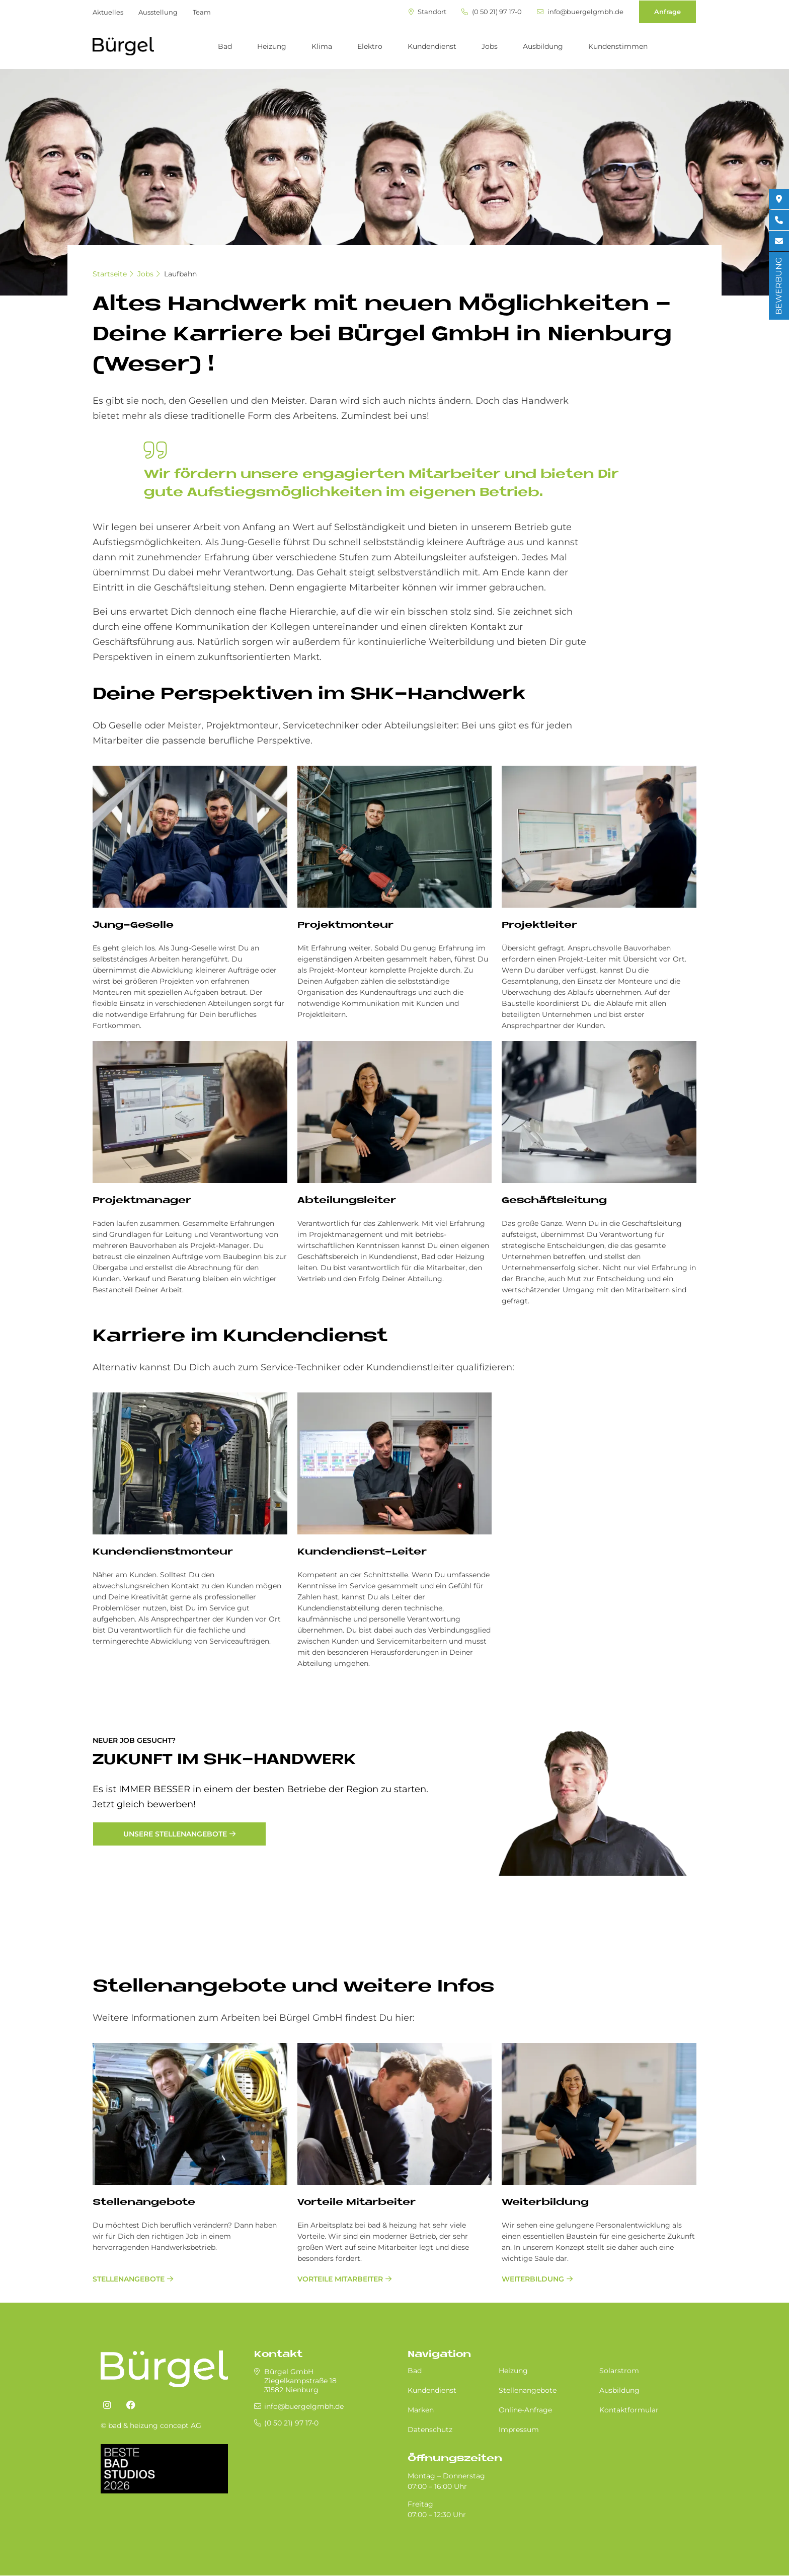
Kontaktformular (629, 2409)
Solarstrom (619, 2370)
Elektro (369, 46)
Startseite (110, 273)
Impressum (519, 2429)
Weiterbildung (545, 2202)
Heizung (271, 46)
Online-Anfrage (525, 2409)
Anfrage (667, 12)
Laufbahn (180, 273)
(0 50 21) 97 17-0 (491, 12)
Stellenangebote (144, 2202)
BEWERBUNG (778, 286)
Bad (225, 46)
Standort (427, 12)
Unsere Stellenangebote (175, 1833)
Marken (421, 2409)
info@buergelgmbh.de (580, 12)
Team (202, 12)
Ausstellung (158, 12)
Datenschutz (430, 2429)
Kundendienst (432, 46)
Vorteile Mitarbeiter (356, 2202)
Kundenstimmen (618, 46)
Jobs (490, 46)
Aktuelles (108, 12)
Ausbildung (543, 46)
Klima (321, 46)
